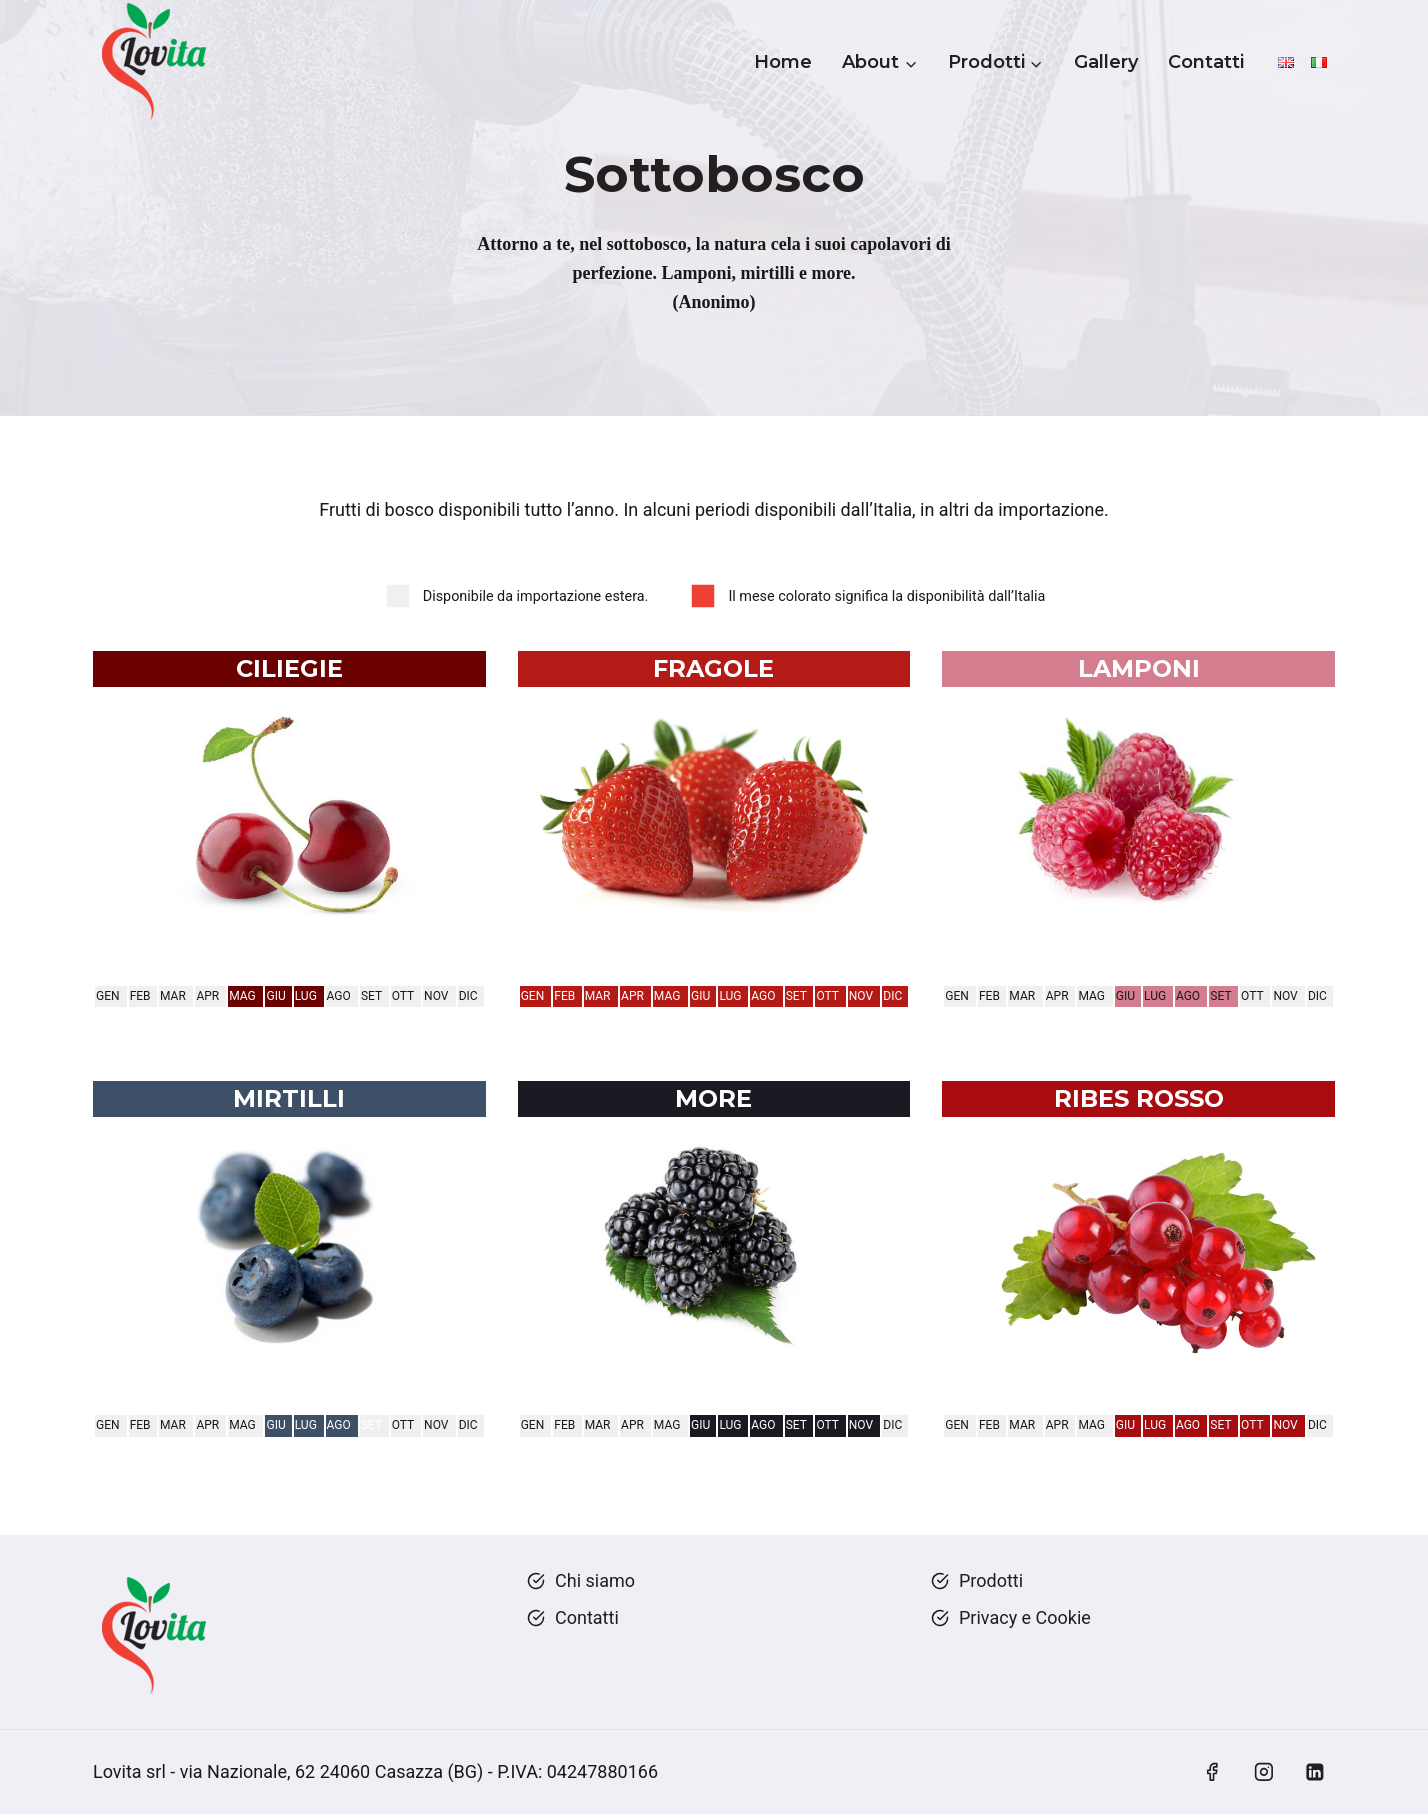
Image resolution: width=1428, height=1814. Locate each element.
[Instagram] (1264, 1772)
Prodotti (991, 1580)
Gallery (1106, 62)
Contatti (1206, 62)
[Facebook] (1212, 1772)
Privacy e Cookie (1025, 1617)
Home (783, 62)
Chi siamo (595, 1580)
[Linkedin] (1315, 1772)
